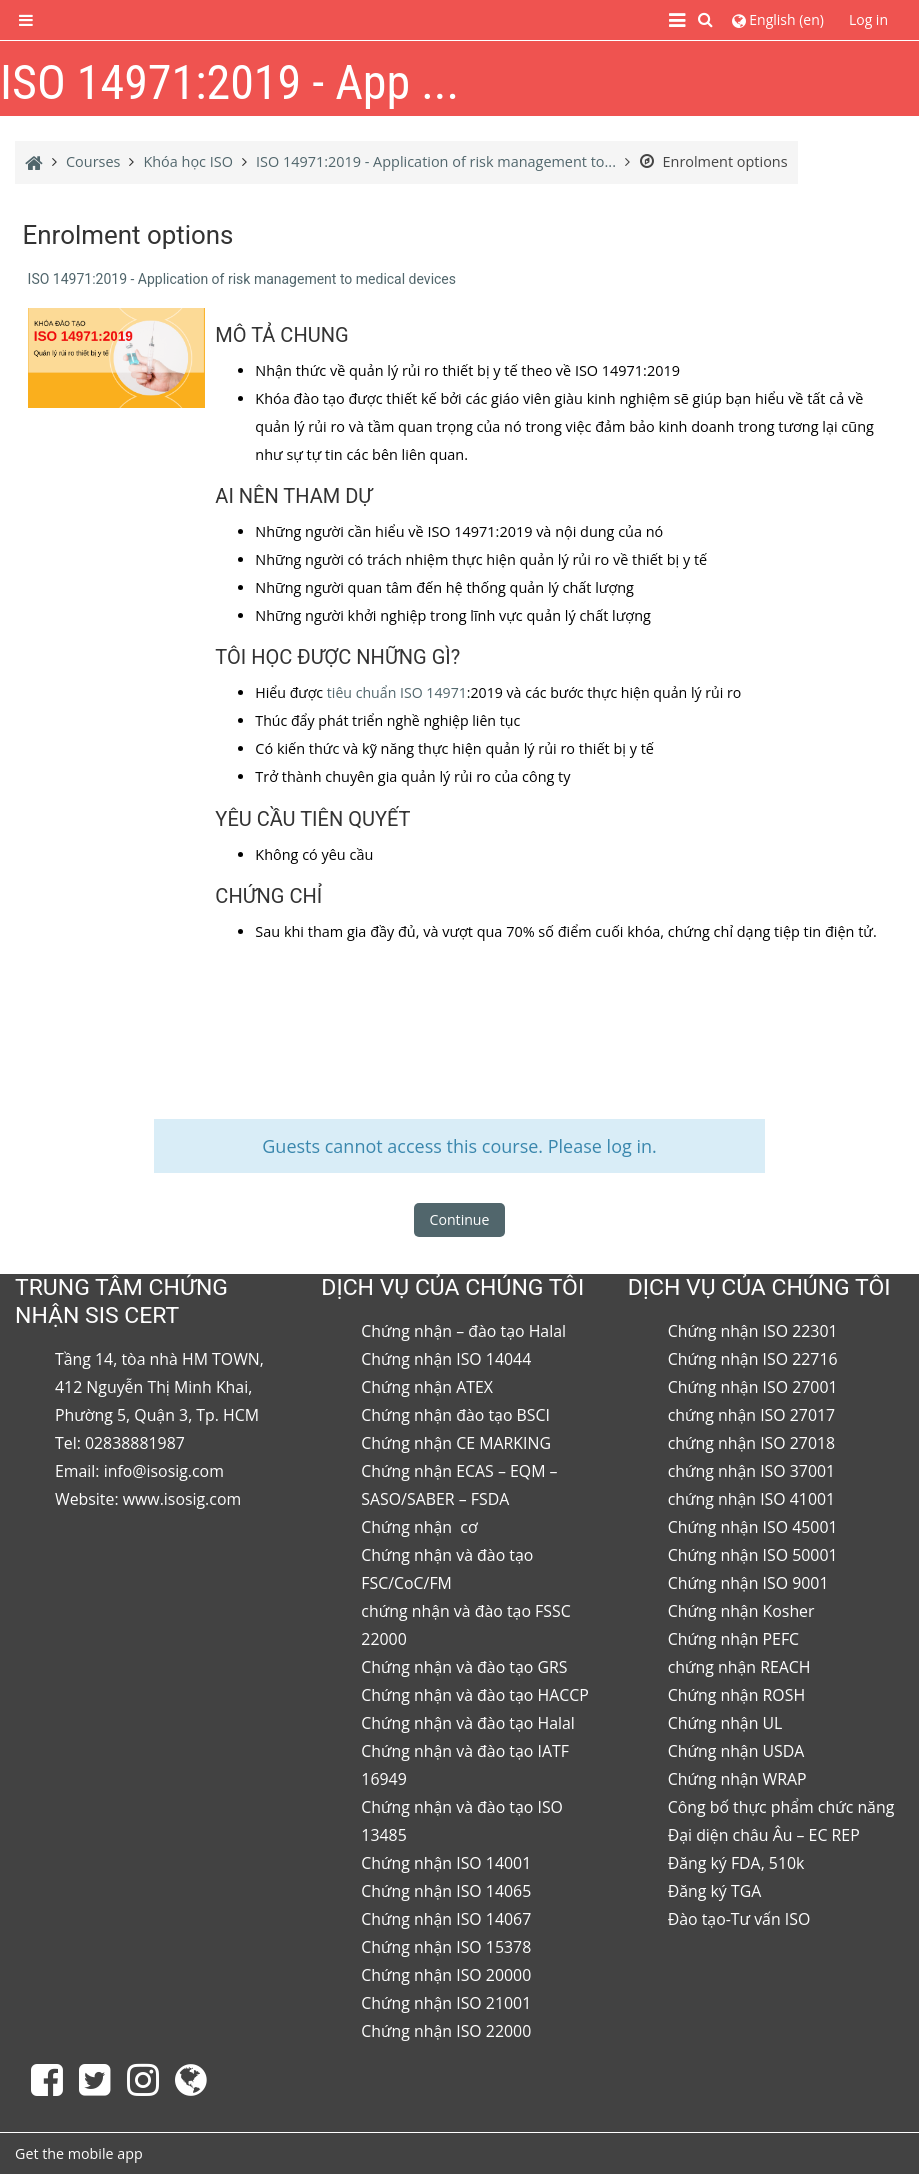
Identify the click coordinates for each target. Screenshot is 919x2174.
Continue (460, 1219)
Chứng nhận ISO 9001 (748, 1583)
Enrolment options (713, 161)
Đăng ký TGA (715, 1891)
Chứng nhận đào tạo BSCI (455, 1415)
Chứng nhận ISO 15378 (446, 1947)
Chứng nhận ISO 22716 (753, 1359)
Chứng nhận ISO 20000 (446, 1975)
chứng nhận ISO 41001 (752, 1499)
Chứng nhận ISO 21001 (446, 2003)
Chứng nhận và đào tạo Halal (468, 1723)
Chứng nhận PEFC (733, 1639)
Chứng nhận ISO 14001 (446, 1863)
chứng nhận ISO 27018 (752, 1443)
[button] (707, 19)
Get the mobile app (79, 2153)
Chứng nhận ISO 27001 (753, 1387)
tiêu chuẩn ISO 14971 (397, 692)
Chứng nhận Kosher (741, 1611)
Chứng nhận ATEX (427, 1387)
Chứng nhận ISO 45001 (753, 1527)
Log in (868, 19)
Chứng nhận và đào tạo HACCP (474, 1695)
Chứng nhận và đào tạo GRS (464, 1667)
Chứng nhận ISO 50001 (753, 1555)
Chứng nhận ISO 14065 (446, 1891)
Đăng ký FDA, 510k (736, 1863)
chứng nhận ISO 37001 (752, 1471)
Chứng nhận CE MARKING (456, 1443)
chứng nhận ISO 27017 (752, 1415)
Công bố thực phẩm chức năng (781, 1807)
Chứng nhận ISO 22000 (446, 2031)
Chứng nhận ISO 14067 (446, 1919)
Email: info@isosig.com (139, 1471)
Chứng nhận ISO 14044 (446, 1359)
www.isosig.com (182, 1499)
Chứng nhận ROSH (736, 1695)
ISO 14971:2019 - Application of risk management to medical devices (242, 279)
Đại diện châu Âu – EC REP (764, 1835)
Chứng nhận (408, 1527)
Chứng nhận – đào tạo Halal (463, 1331)
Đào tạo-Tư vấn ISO (739, 1919)
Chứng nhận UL (725, 1723)
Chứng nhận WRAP (737, 1779)
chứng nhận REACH (739, 1667)
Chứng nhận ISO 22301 (753, 1331)
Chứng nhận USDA (736, 1751)
